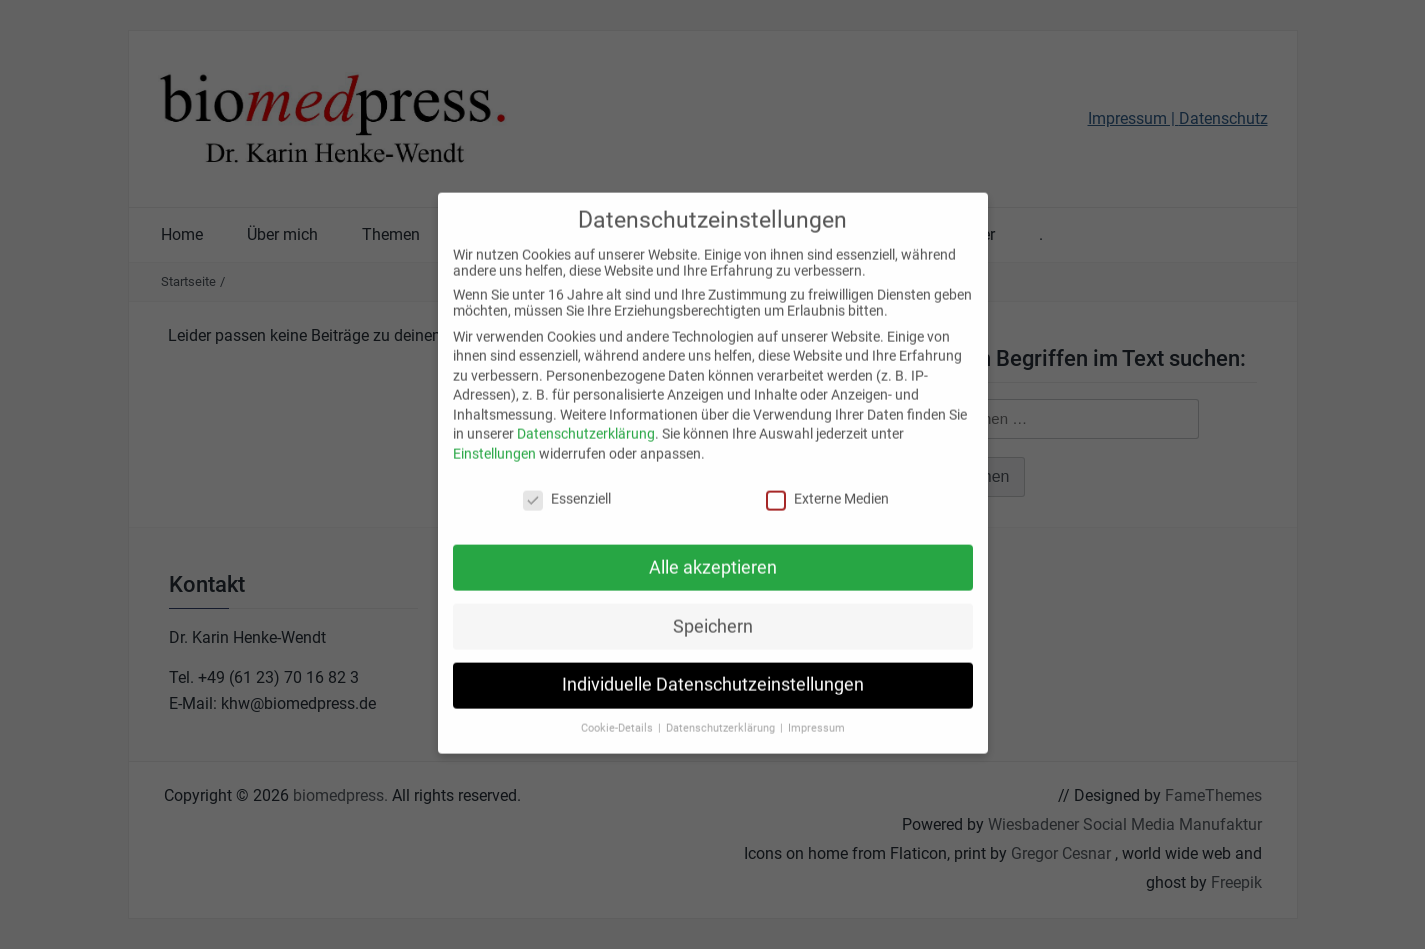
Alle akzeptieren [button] (713, 555)
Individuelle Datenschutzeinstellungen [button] (713, 673)
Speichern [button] (713, 614)
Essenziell (567, 486)
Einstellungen (494, 441)
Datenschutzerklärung (586, 422)
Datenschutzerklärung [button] (722, 716)
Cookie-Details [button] (618, 716)
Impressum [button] (816, 716)
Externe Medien (827, 486)
